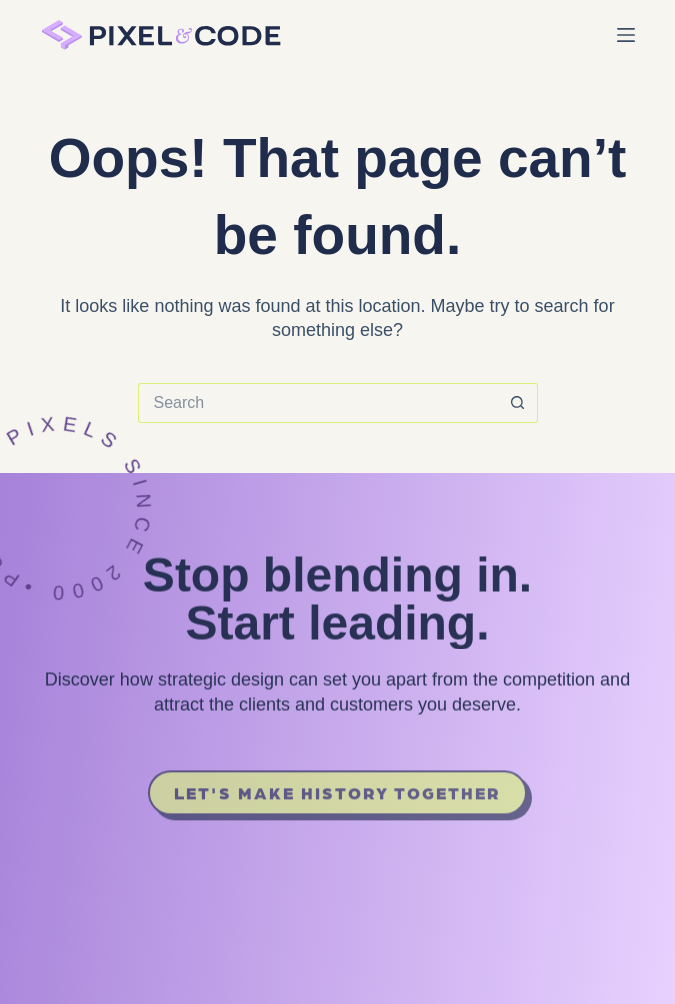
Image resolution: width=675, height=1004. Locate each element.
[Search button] (518, 403)
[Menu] (626, 35)
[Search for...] (318, 403)
